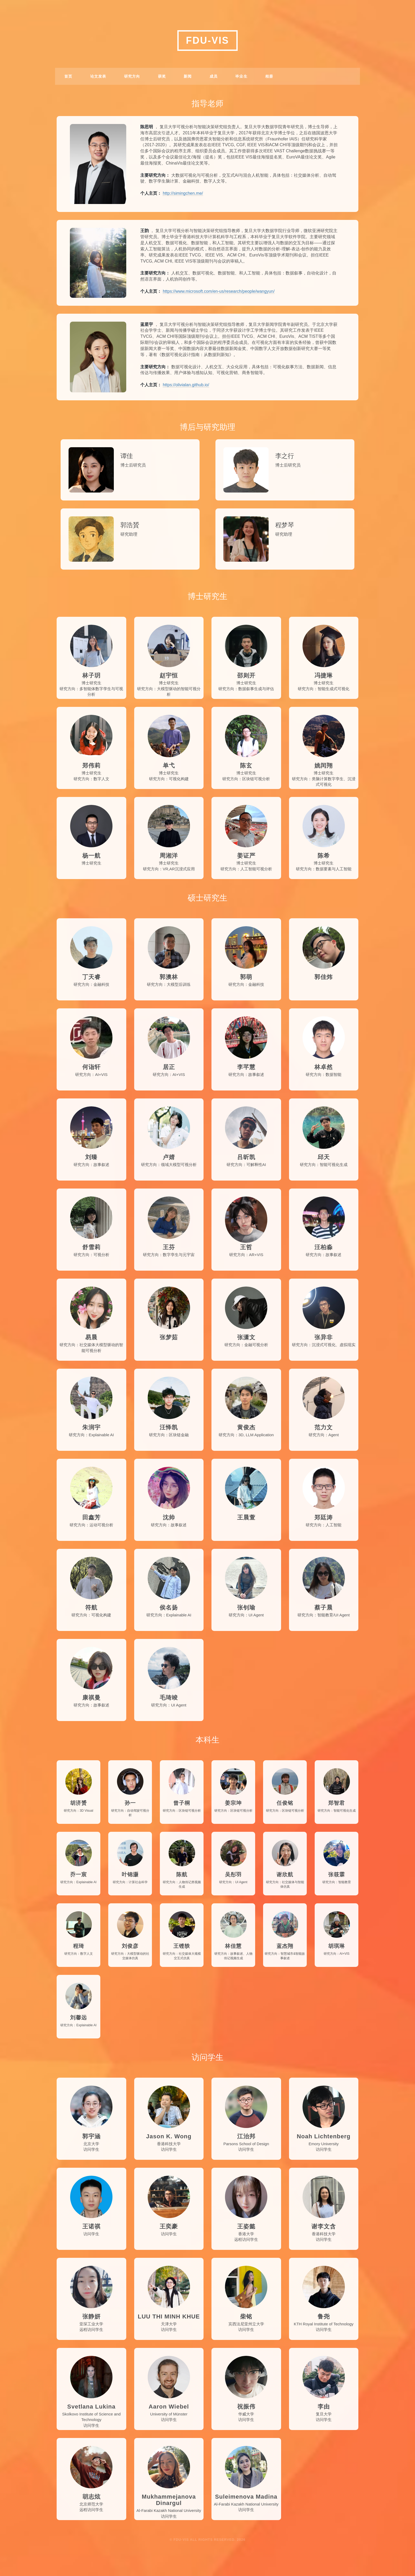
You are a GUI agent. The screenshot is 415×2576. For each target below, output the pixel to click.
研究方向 (132, 76)
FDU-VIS (207, 40)
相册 (269, 76)
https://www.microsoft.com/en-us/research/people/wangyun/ (218, 291)
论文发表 (98, 76)
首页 (68, 76)
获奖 (162, 76)
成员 (214, 76)
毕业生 (241, 76)
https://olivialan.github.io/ (186, 385)
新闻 (188, 76)
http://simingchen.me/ (183, 193)
